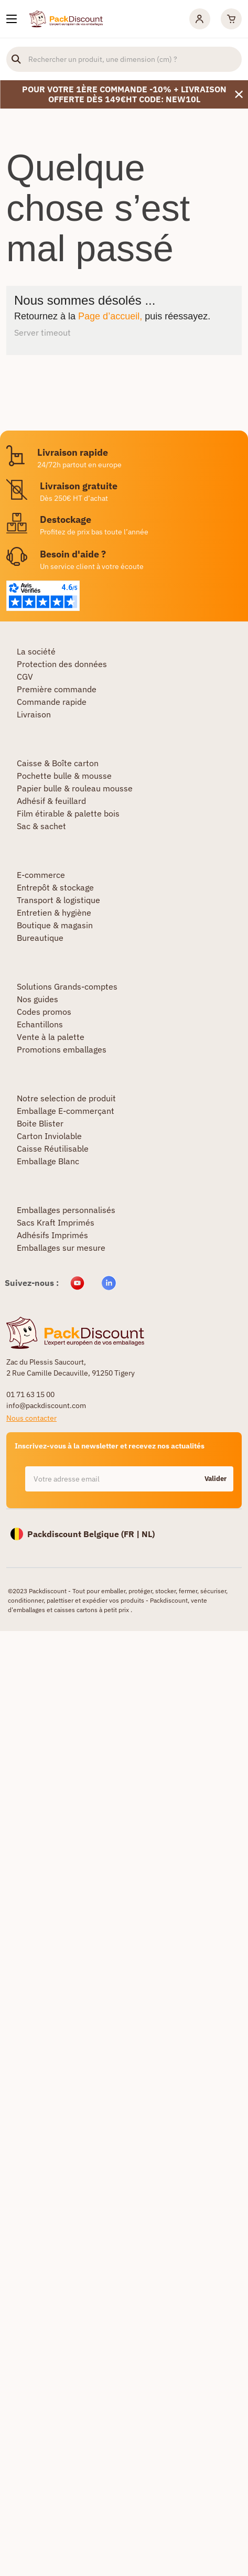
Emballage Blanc (48, 1161)
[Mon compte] (199, 18)
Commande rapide (52, 701)
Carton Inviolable (49, 1136)
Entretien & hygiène (54, 912)
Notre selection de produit (66, 1098)
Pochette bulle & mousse (64, 775)
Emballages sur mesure (61, 1247)
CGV (25, 676)
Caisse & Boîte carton (58, 763)
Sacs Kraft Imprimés (55, 1222)
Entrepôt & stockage (55, 887)
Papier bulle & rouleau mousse (75, 788)
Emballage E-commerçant (65, 1110)
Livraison (34, 714)
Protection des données (62, 664)
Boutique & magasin (55, 925)
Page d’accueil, (110, 316)
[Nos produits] (11, 19)
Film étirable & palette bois (68, 813)
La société (36, 651)
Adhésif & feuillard (51, 801)
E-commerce (41, 875)
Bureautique (40, 937)
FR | (133, 1534)
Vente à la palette (50, 1037)
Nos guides (37, 999)
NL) (148, 1534)
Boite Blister (40, 1123)
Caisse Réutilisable (53, 1148)
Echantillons (40, 1024)
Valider (215, 1478)
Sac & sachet (41, 826)
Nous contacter (31, 1418)
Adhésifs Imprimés (52, 1235)
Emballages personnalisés (66, 1210)
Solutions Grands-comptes (67, 986)
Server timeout (42, 332)
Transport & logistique (58, 900)
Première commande (56, 689)
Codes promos (44, 1011)
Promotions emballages (61, 1049)
